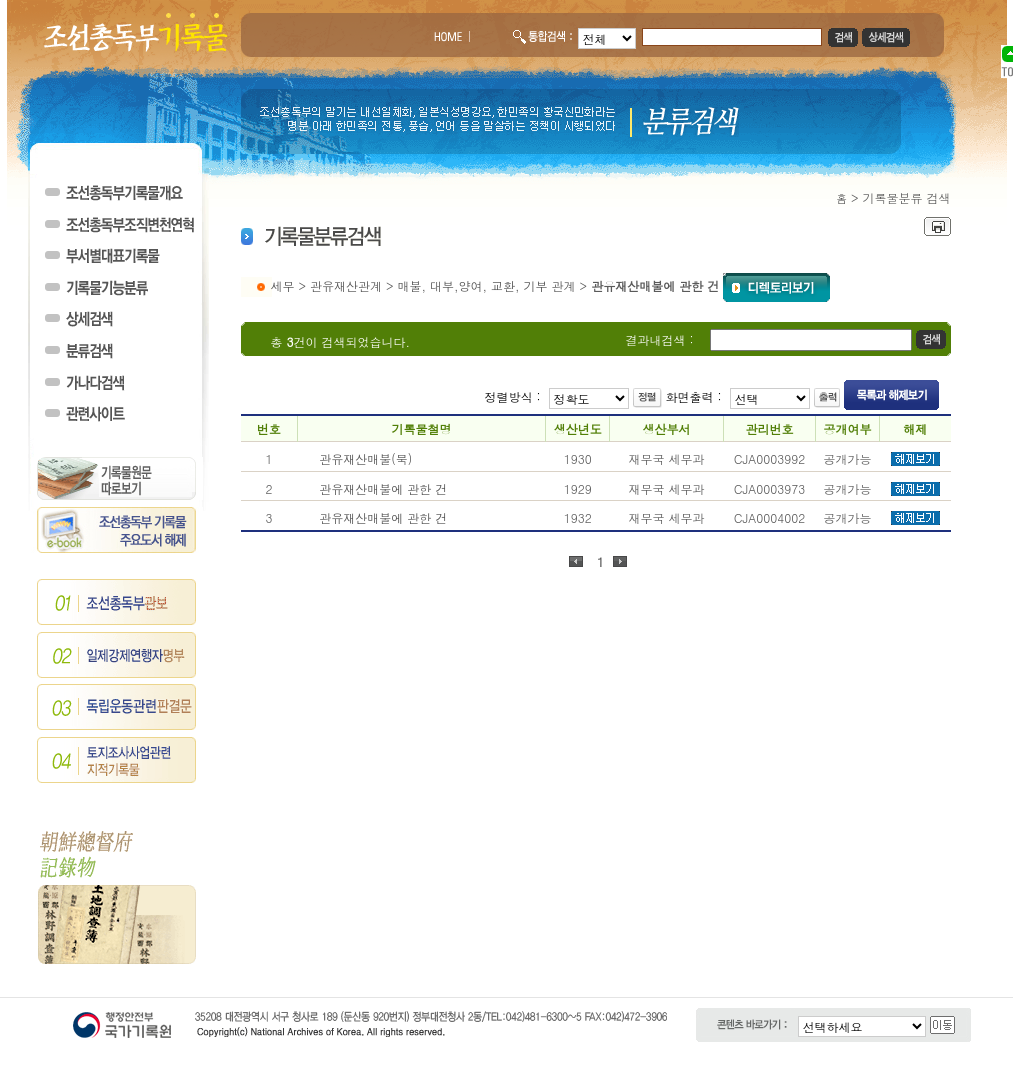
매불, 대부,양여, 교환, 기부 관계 (487, 285)
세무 (283, 285)
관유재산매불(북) (365, 458)
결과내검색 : (660, 339)
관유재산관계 (346, 285)
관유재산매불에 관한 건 (383, 488)
